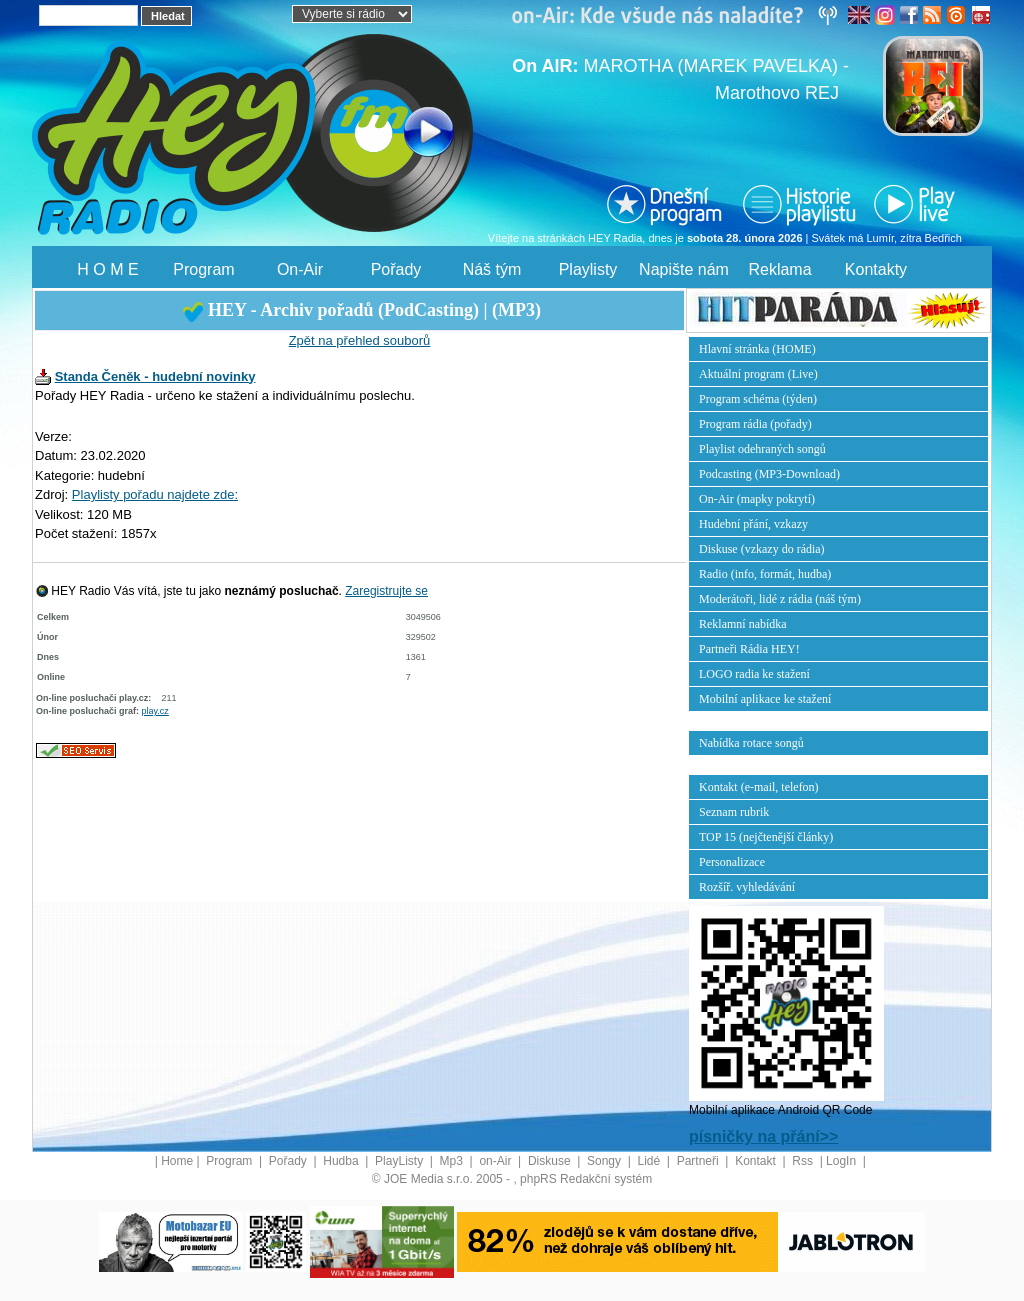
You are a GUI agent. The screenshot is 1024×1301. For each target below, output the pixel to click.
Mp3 (453, 1161)
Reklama (779, 269)
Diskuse (551, 1161)
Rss (804, 1161)
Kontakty (876, 269)
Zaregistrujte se (386, 591)
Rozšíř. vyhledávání (747, 887)
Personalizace (732, 862)
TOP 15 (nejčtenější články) (766, 837)
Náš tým (492, 269)
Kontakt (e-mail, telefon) (759, 787)
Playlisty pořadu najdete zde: (155, 494)
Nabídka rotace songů (751, 743)
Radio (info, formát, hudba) (765, 574)
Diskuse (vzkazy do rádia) (762, 549)
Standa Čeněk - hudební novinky (155, 376)
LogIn (842, 1161)
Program (203, 269)
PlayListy (400, 1161)
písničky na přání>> (763, 1136)
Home (177, 1161)
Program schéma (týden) (758, 399)
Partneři (699, 1161)
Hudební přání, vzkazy (753, 524)
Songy (605, 1161)
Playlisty (588, 269)
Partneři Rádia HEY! (749, 649)
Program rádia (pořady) (755, 424)
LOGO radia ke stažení (754, 674)
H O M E (107, 269)
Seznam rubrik (734, 812)
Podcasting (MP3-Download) (769, 474)
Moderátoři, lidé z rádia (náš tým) (780, 599)
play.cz (155, 711)
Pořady (396, 269)
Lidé (651, 1161)
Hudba (342, 1161)
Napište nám (684, 269)
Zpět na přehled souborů (360, 340)
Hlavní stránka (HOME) (757, 349)
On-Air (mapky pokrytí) (757, 499)
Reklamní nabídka (743, 624)
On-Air (300, 269)
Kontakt (757, 1161)
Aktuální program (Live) (758, 374)
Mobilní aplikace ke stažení (765, 699)
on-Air (496, 1161)
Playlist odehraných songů (762, 449)
